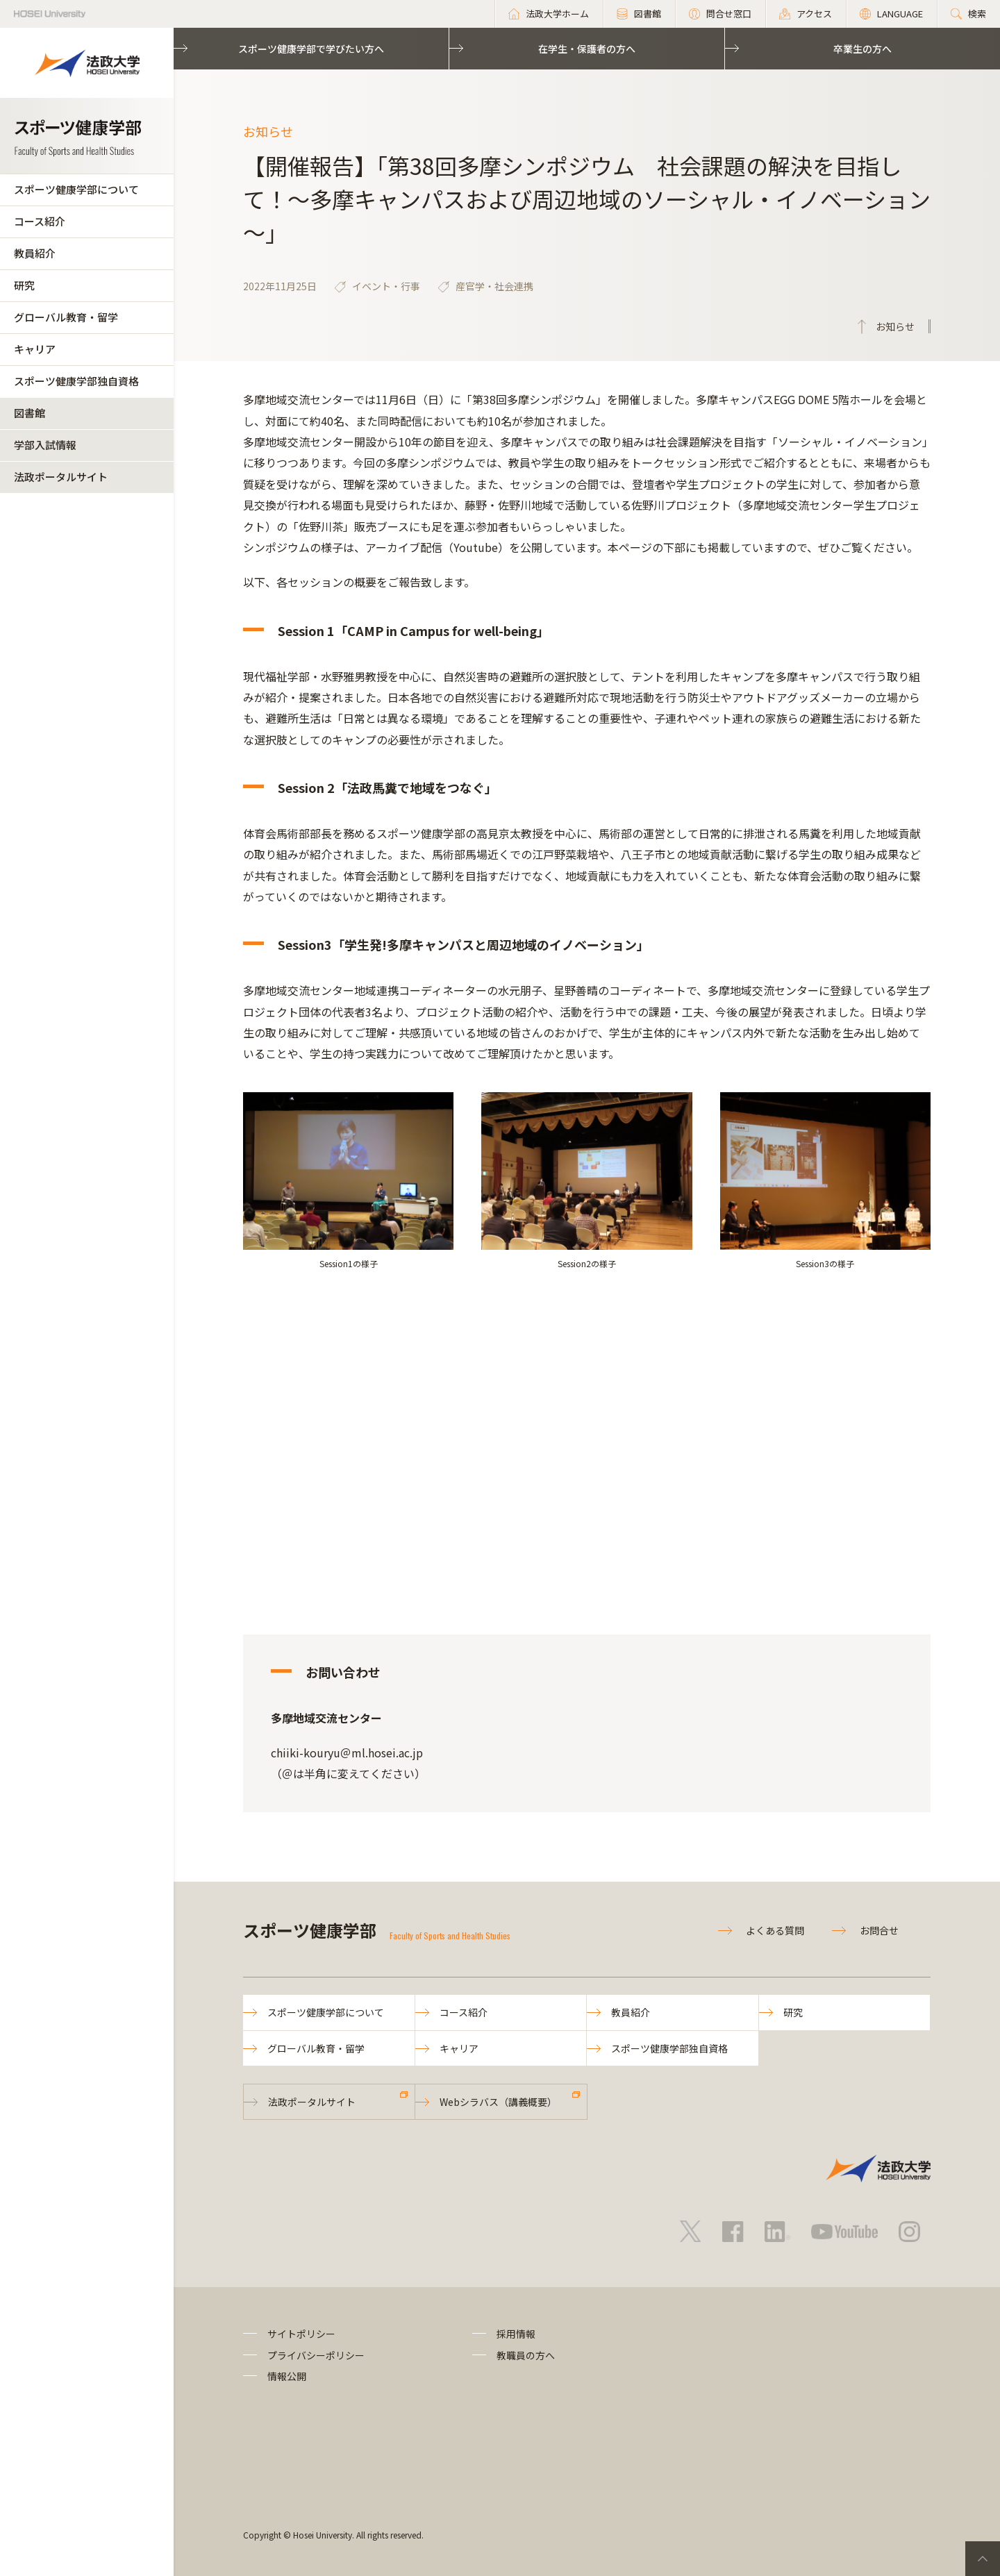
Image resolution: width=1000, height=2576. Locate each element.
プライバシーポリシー (316, 2355)
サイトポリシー (301, 2334)
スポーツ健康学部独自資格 (76, 381)
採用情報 (516, 2334)
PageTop (982, 2558)
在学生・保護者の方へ (586, 49)
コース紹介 (39, 221)
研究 (24, 285)
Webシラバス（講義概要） (498, 2102)
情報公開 (286, 2376)
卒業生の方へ (862, 49)
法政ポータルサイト (61, 476)
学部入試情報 (45, 444)
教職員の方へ (526, 2355)
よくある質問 (775, 1930)
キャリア (35, 349)
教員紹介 (35, 253)
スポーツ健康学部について (76, 189)
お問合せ (879, 1930)
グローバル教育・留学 (66, 317)
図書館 (29, 412)
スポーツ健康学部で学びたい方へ (311, 49)
